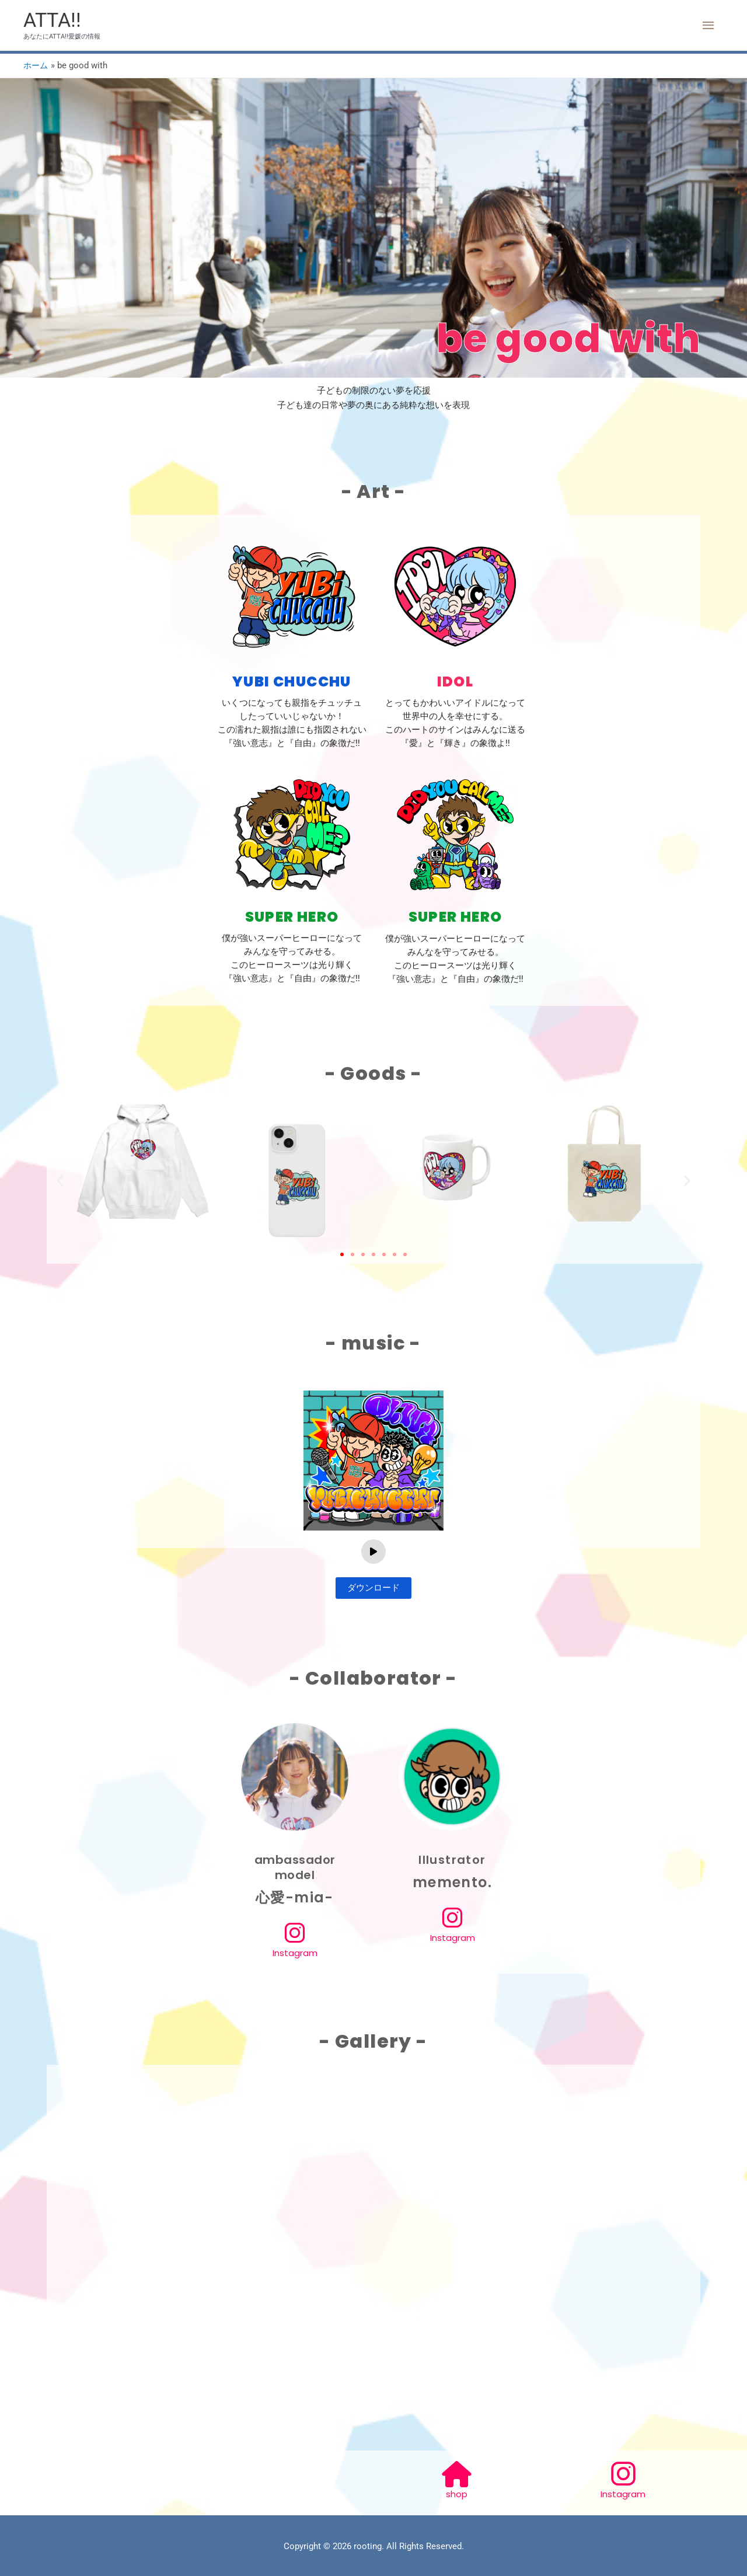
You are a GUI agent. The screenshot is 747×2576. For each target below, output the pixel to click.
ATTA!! (53, 21)
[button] (60, 1181)
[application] (373, 1551)
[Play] (373, 1552)
